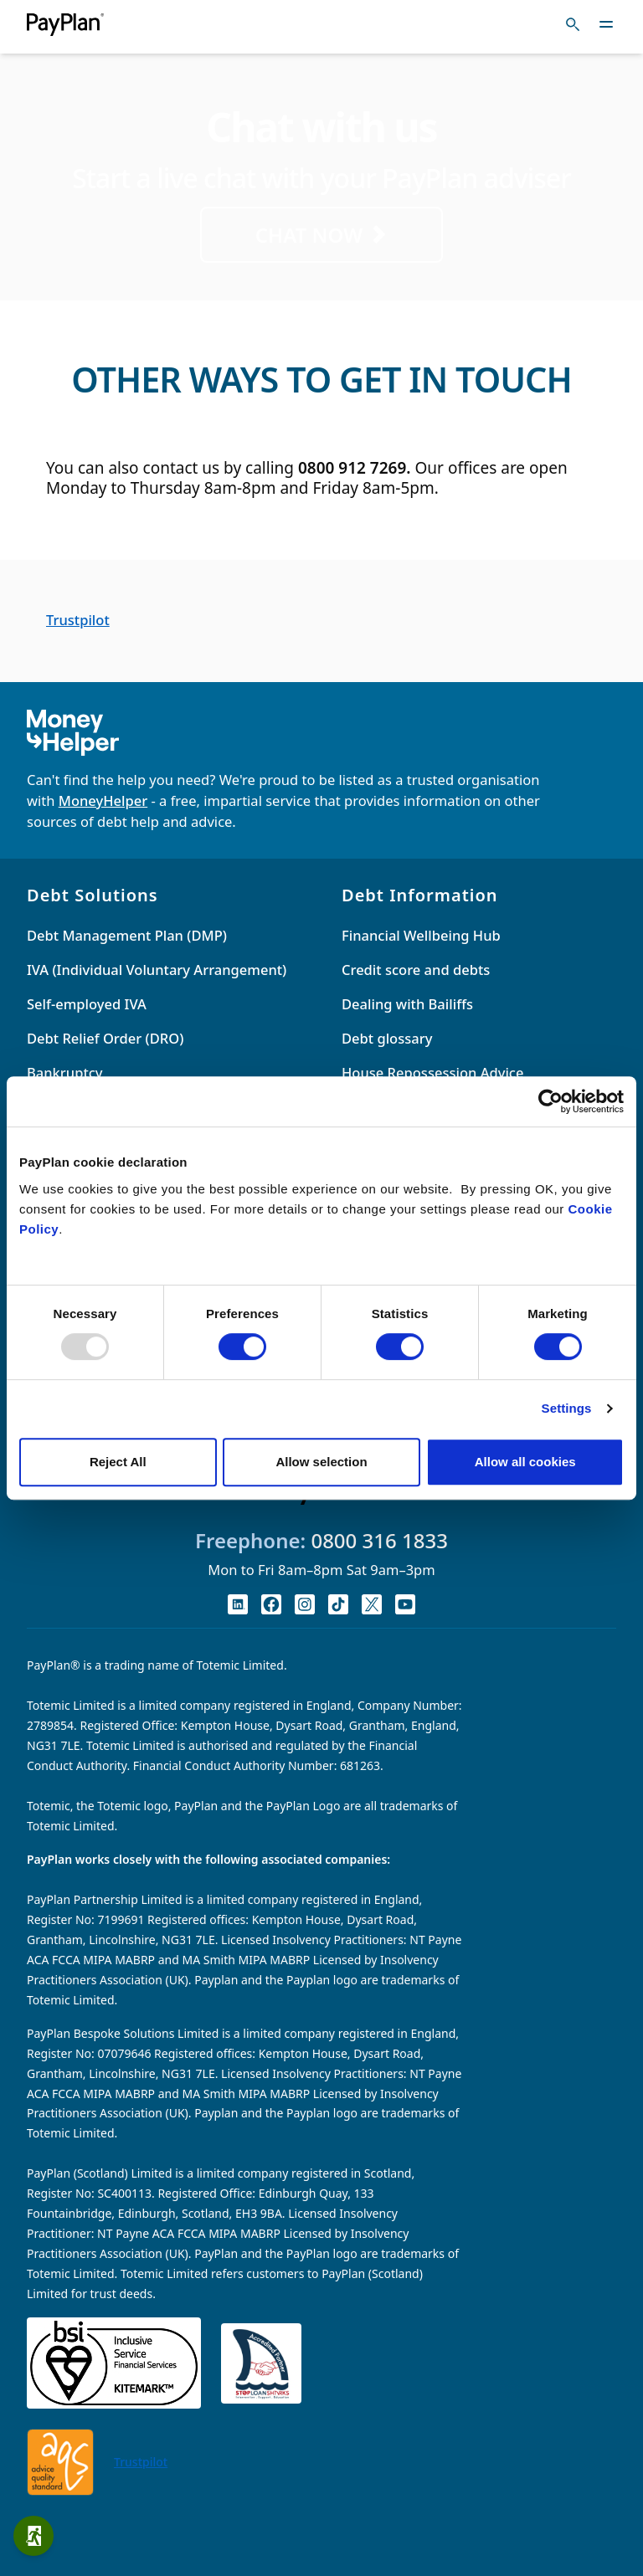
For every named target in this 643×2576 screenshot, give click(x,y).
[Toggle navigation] (606, 24)
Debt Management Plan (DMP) (127, 935)
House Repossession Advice (432, 1072)
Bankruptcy (65, 1072)
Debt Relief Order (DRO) (105, 1038)
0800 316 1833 (379, 1540)
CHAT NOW (321, 235)
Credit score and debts (416, 969)
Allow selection (321, 1462)
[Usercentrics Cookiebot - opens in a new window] (550, 1101)
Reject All (118, 1462)
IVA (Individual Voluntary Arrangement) (156, 969)
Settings (567, 1408)
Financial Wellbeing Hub (421, 935)
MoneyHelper (103, 800)
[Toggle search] (572, 24)
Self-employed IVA (87, 1003)
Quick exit (38, 2536)
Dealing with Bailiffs (407, 1003)
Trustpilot (78, 619)
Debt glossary (387, 1038)
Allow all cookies (525, 1462)
